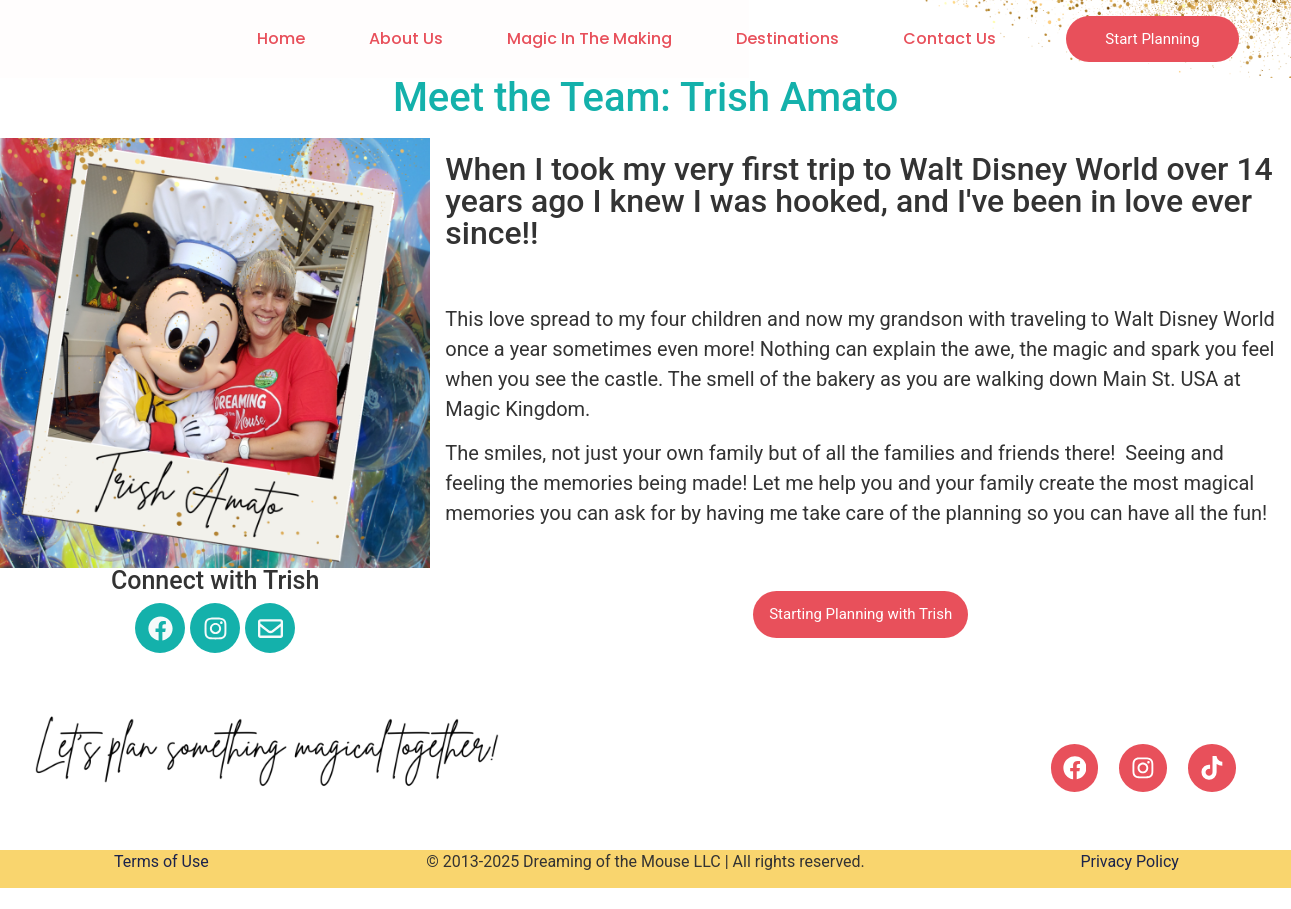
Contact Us (944, 38)
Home (276, 38)
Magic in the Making (584, 38)
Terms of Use (161, 863)
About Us (401, 38)
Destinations (782, 38)
